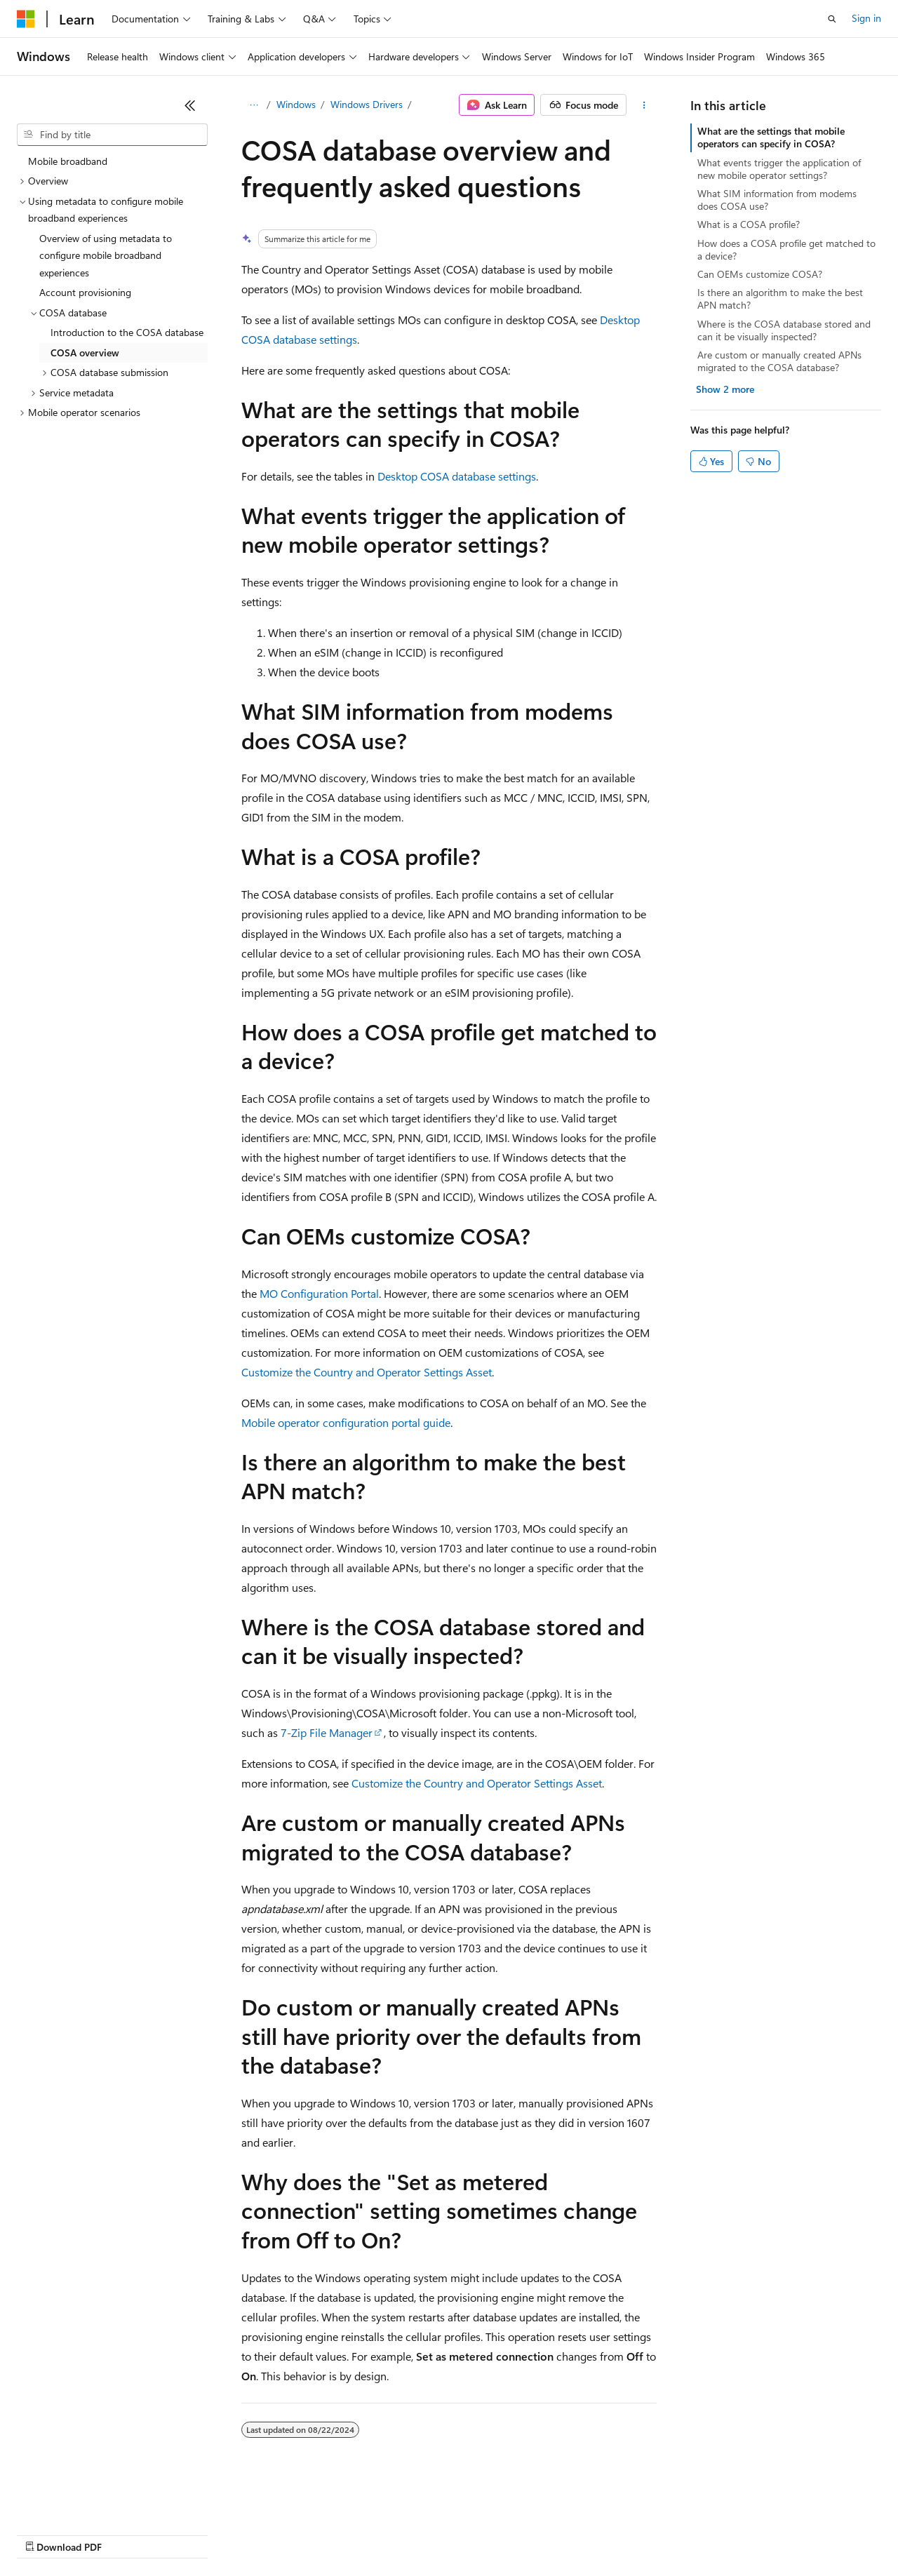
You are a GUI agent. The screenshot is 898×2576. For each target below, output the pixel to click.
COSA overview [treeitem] (85, 352)
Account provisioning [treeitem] (85, 292)
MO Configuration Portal (319, 1293)
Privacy (306, 2533)
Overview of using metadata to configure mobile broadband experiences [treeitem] (105, 255)
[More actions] (644, 105)
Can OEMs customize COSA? (759, 274)
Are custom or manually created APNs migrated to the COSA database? (779, 361)
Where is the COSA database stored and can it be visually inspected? (784, 330)
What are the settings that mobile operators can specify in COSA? (771, 137)
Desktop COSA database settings (456, 476)
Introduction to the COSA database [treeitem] (127, 332)
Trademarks (581, 2533)
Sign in (866, 18)
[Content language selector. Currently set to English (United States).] (81, 2500)
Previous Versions (127, 2533)
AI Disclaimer (45, 2533)
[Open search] (832, 19)
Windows (296, 104)
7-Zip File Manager (327, 1732)
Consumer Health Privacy (403, 2533)
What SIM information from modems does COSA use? (777, 200)
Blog (191, 2533)
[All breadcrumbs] (253, 105)
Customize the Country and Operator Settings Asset (366, 1371)
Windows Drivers (366, 104)
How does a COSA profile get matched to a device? (786, 249)
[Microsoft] (26, 19)
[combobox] (112, 134)
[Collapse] (190, 105)
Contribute (251, 2533)
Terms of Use (512, 2533)
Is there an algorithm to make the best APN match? (780, 298)
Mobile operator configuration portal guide (345, 1422)
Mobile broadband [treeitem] (67, 161)
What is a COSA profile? (748, 224)
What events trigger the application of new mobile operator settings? (779, 169)
